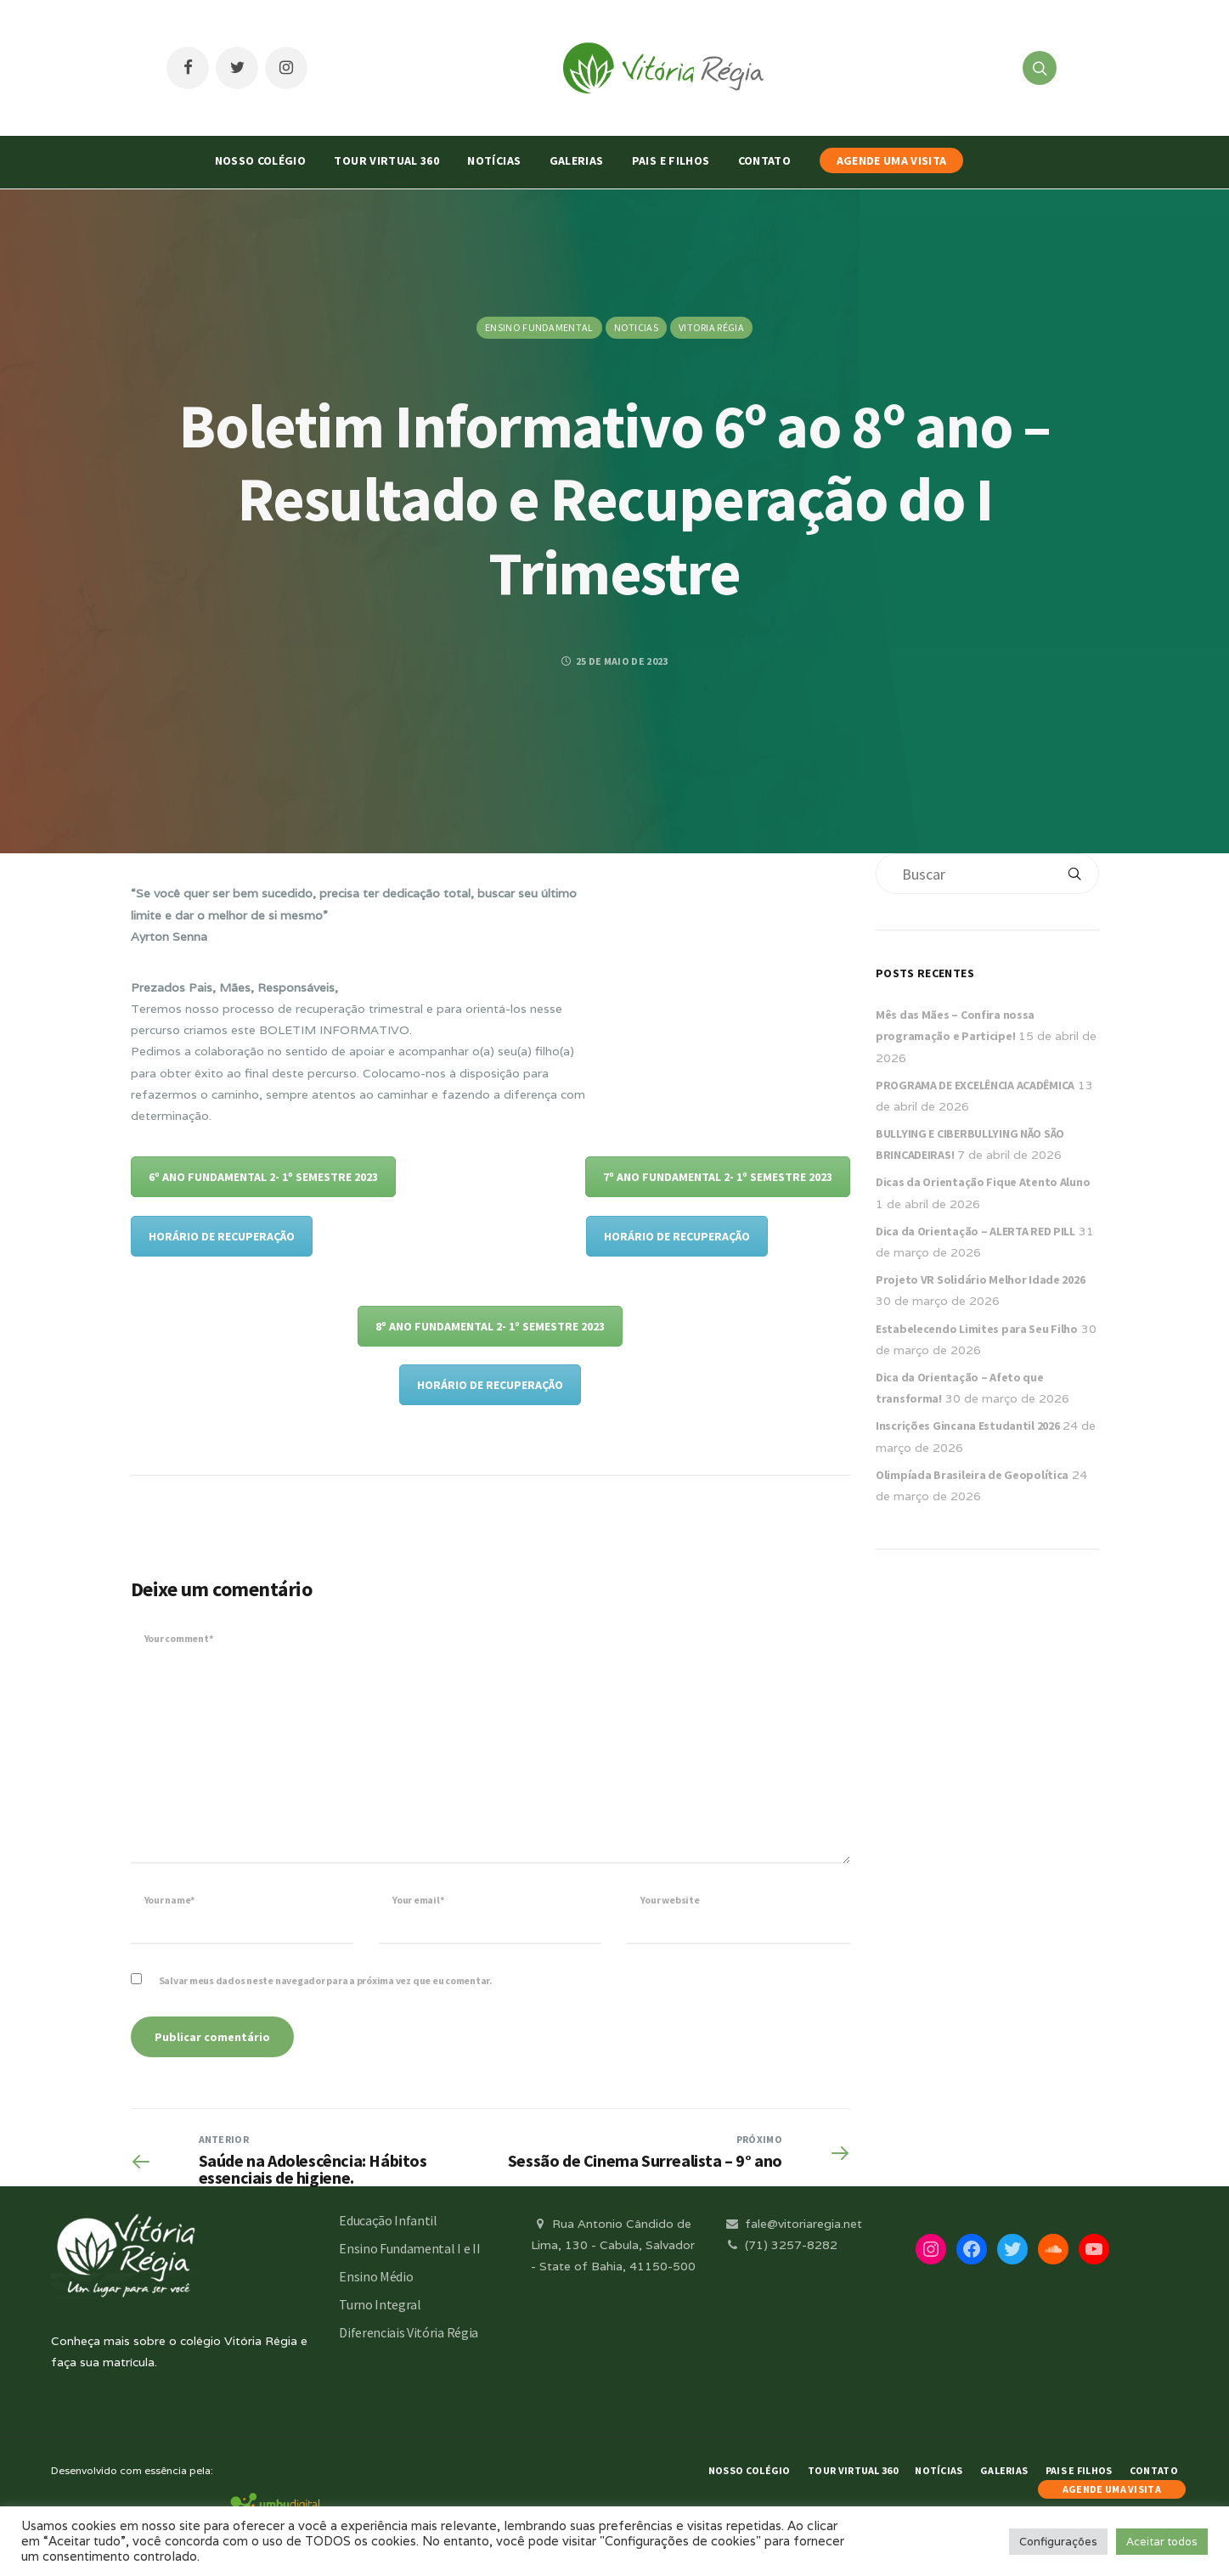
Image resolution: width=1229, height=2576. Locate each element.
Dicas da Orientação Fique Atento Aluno (983, 1182)
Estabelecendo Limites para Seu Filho (977, 1328)
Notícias (494, 160)
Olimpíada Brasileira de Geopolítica (972, 1474)
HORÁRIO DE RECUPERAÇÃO (222, 1236)
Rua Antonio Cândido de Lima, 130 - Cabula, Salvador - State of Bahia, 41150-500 (613, 2245)
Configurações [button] (1058, 2541)
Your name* (169, 1899)
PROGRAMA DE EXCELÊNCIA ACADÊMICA (975, 1085)
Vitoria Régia (711, 327)
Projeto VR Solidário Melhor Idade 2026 (980, 1279)
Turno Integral (380, 2304)
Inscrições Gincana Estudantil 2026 (967, 1425)
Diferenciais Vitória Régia (408, 2332)
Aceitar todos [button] (1162, 2541)
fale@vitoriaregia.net (793, 2223)
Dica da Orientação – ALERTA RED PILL (975, 1231)
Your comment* (178, 1638)
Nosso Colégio (261, 160)
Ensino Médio (376, 2276)
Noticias (636, 327)
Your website (669, 1899)
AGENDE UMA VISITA (892, 160)
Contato (764, 160)
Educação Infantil (388, 2220)
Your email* (417, 1899)
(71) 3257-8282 (780, 2245)
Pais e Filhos (671, 160)
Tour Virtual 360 (386, 160)
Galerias (577, 160)
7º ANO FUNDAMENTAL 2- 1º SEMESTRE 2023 (717, 1176)
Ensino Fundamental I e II (409, 2248)
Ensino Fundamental (539, 327)
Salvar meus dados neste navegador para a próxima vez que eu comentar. (326, 1980)
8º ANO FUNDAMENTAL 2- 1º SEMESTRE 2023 (490, 1326)
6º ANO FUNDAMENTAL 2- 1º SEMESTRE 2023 (263, 1176)
